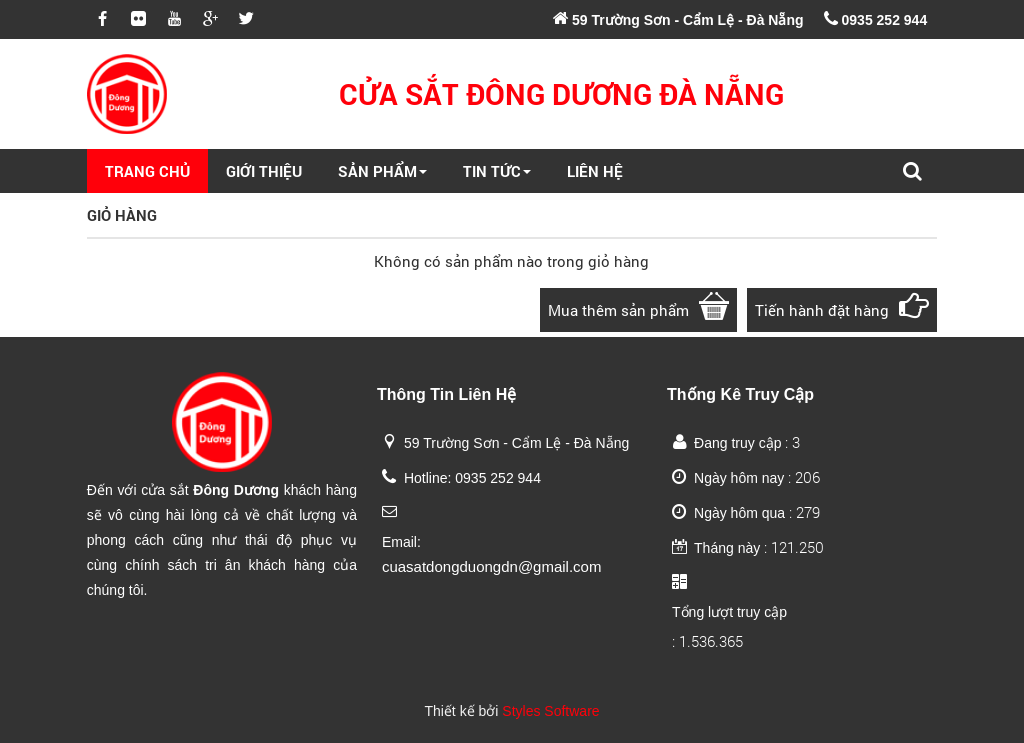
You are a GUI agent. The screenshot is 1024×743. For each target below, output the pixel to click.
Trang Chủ (147, 171)
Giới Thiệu (264, 171)
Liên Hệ (595, 171)
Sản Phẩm (382, 171)
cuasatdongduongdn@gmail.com (492, 566)
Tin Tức (497, 171)
